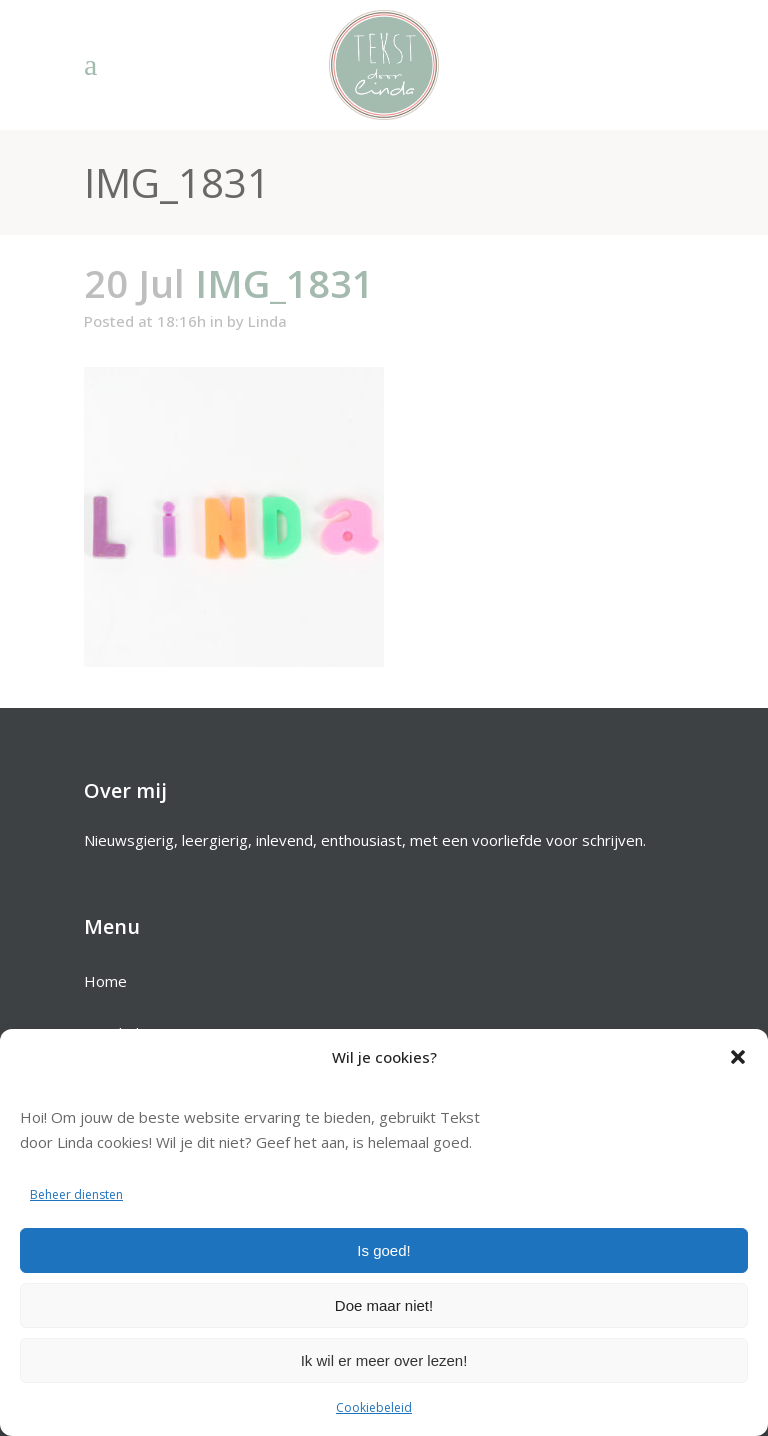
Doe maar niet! (384, 1305)
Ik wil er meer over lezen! (384, 1360)
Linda (267, 321)
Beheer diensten (76, 1194)
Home (105, 981)
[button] (738, 1057)
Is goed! (383, 1250)
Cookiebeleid (374, 1407)
